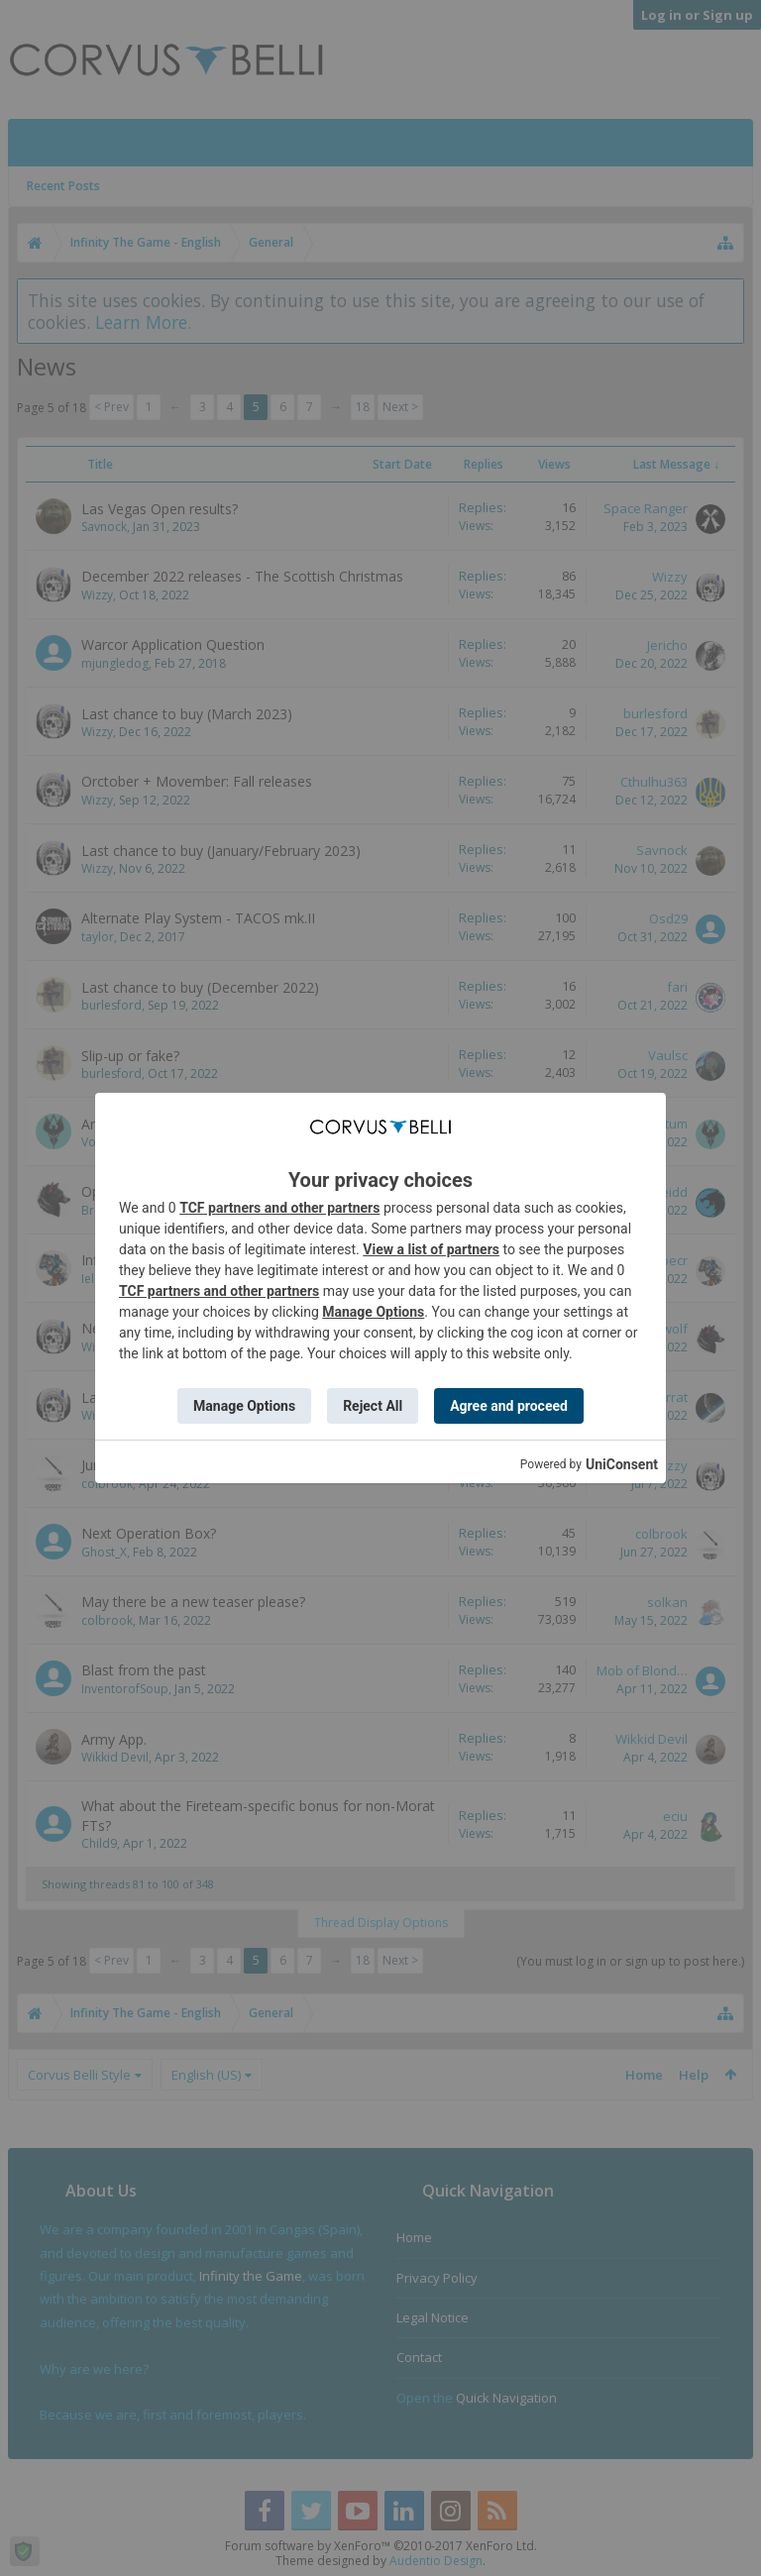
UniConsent (622, 1464)
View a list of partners (431, 1249)
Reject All (372, 1406)
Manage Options (373, 1312)
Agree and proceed (509, 1406)
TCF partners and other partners (279, 1208)
